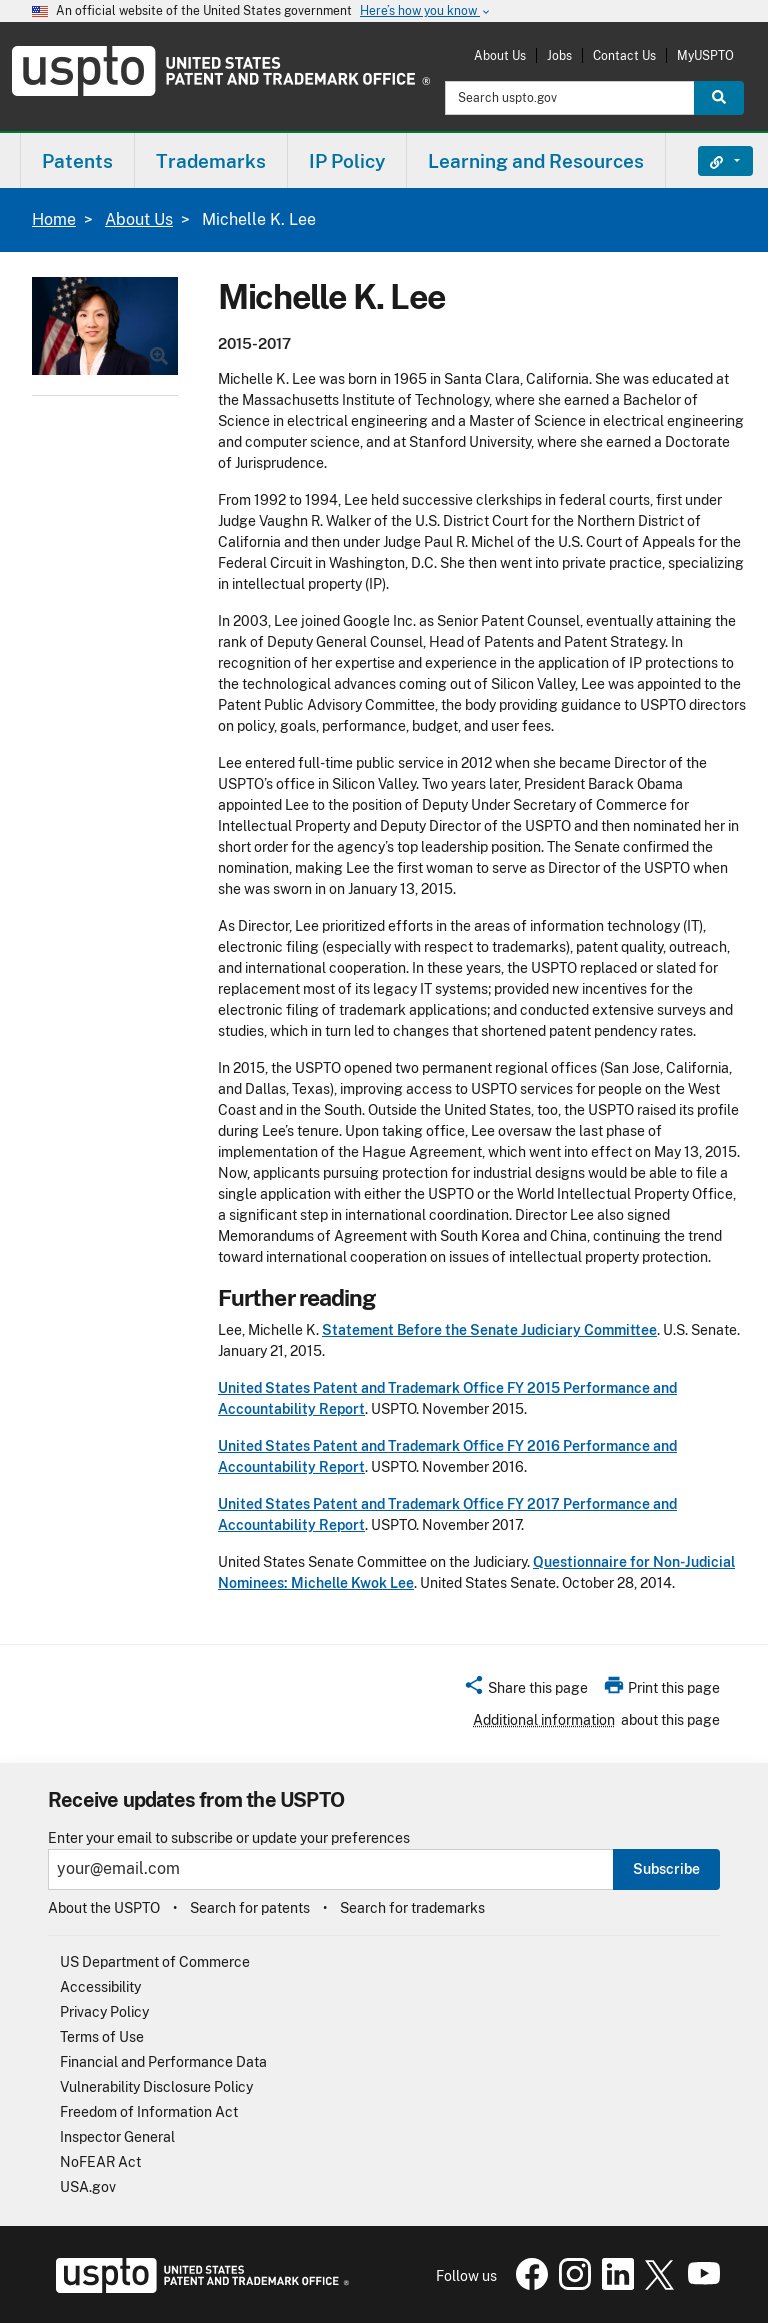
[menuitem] (77, 160)
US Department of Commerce (155, 1962)
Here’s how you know (426, 11)
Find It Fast (710, 161)
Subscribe (666, 1869)
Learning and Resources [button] (536, 161)
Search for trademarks (412, 1908)
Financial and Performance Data (163, 2062)
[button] (525, 1691)
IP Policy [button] (347, 161)
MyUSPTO (705, 55)
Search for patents (250, 1908)
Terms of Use (102, 2037)
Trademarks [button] (211, 161)
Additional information (544, 1720)
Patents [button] (77, 161)
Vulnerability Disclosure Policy (156, 2087)
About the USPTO (104, 1908)
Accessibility (100, 1987)
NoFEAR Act (100, 2162)
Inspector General (117, 2137)
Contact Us (624, 55)
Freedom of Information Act (149, 2112)
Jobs (559, 55)
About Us (500, 55)
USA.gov (88, 2187)
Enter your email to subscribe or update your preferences (229, 1838)
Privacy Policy (104, 2012)
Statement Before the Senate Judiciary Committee (489, 1330)
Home (54, 219)
